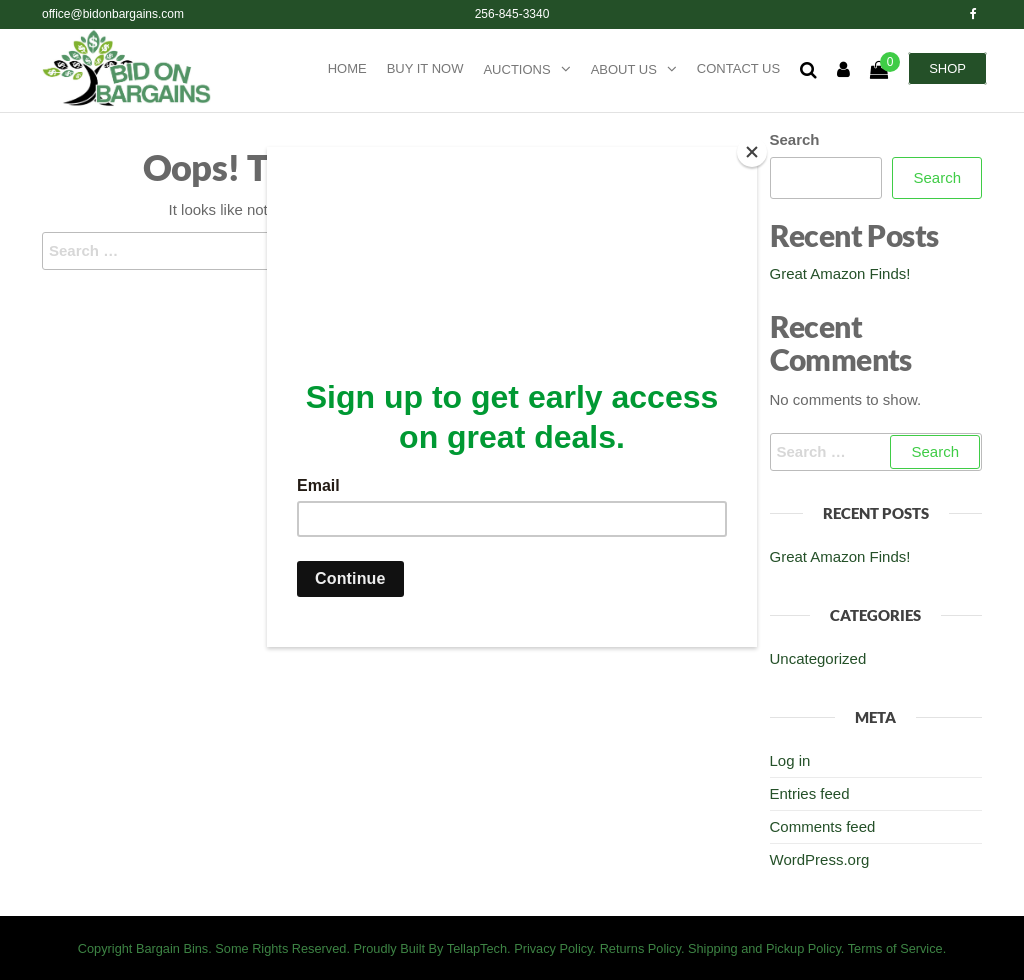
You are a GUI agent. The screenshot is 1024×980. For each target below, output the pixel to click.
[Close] (752, 152)
